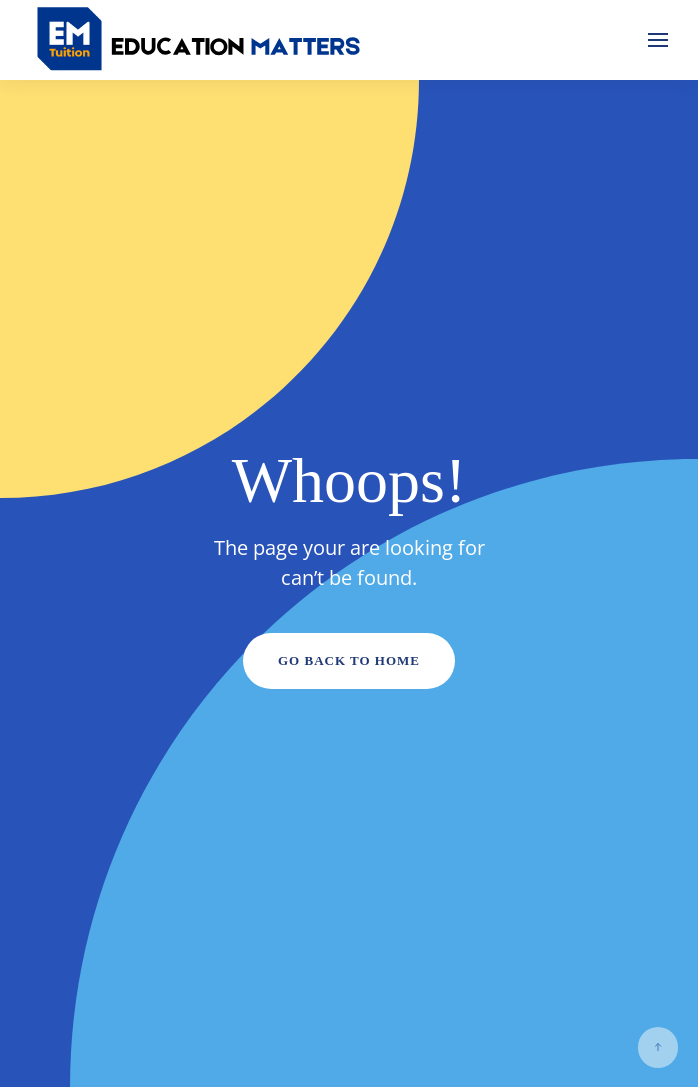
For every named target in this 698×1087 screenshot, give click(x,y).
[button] (658, 40)
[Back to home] (200, 40)
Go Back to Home (349, 660)
